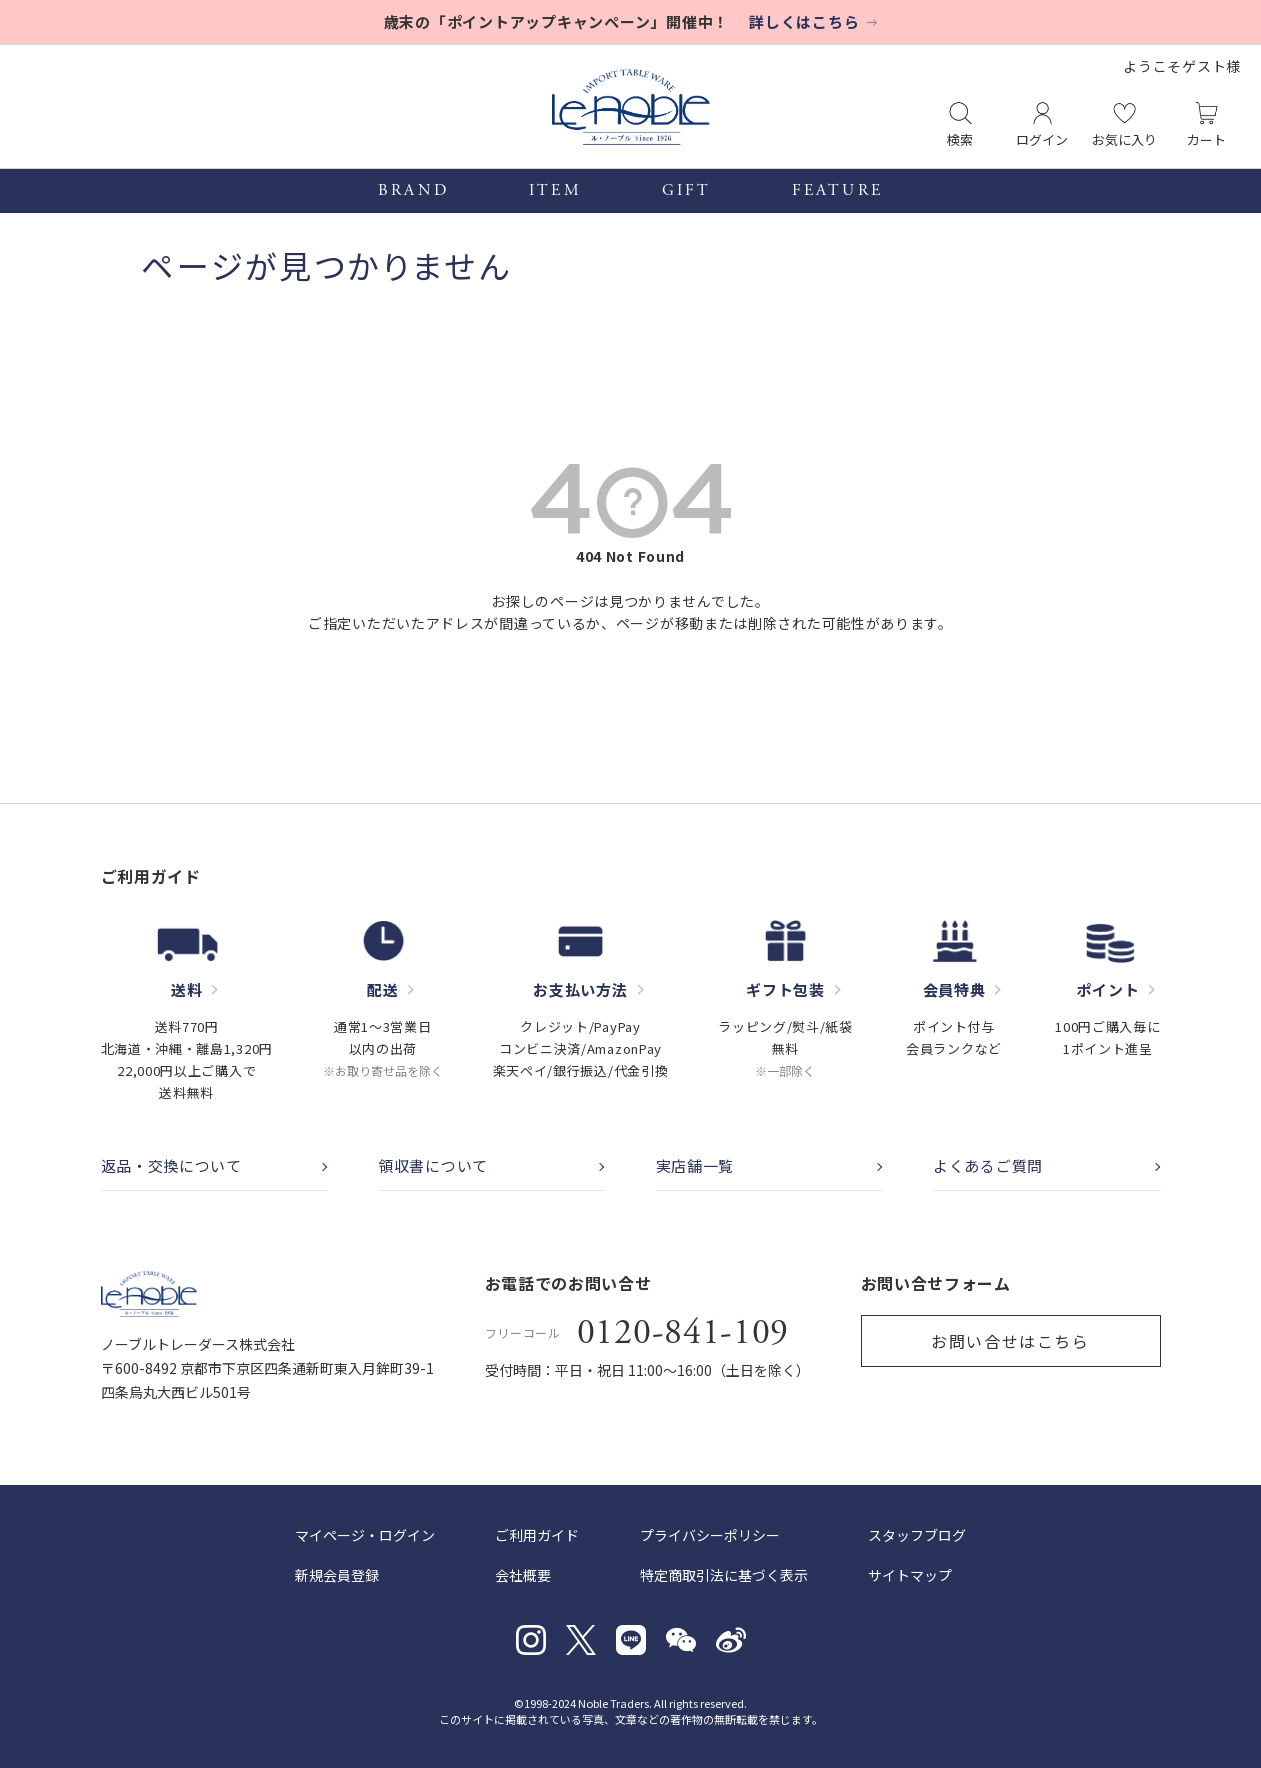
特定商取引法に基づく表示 (724, 1575)
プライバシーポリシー (710, 1535)
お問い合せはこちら (1010, 1341)
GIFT (687, 191)
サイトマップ (910, 1575)
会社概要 (523, 1575)
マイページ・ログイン (365, 1535)
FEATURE (837, 191)
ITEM (555, 191)
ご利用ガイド (537, 1535)
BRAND (413, 191)
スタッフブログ (917, 1535)
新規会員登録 (337, 1575)
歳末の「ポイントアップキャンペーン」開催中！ (557, 21)
